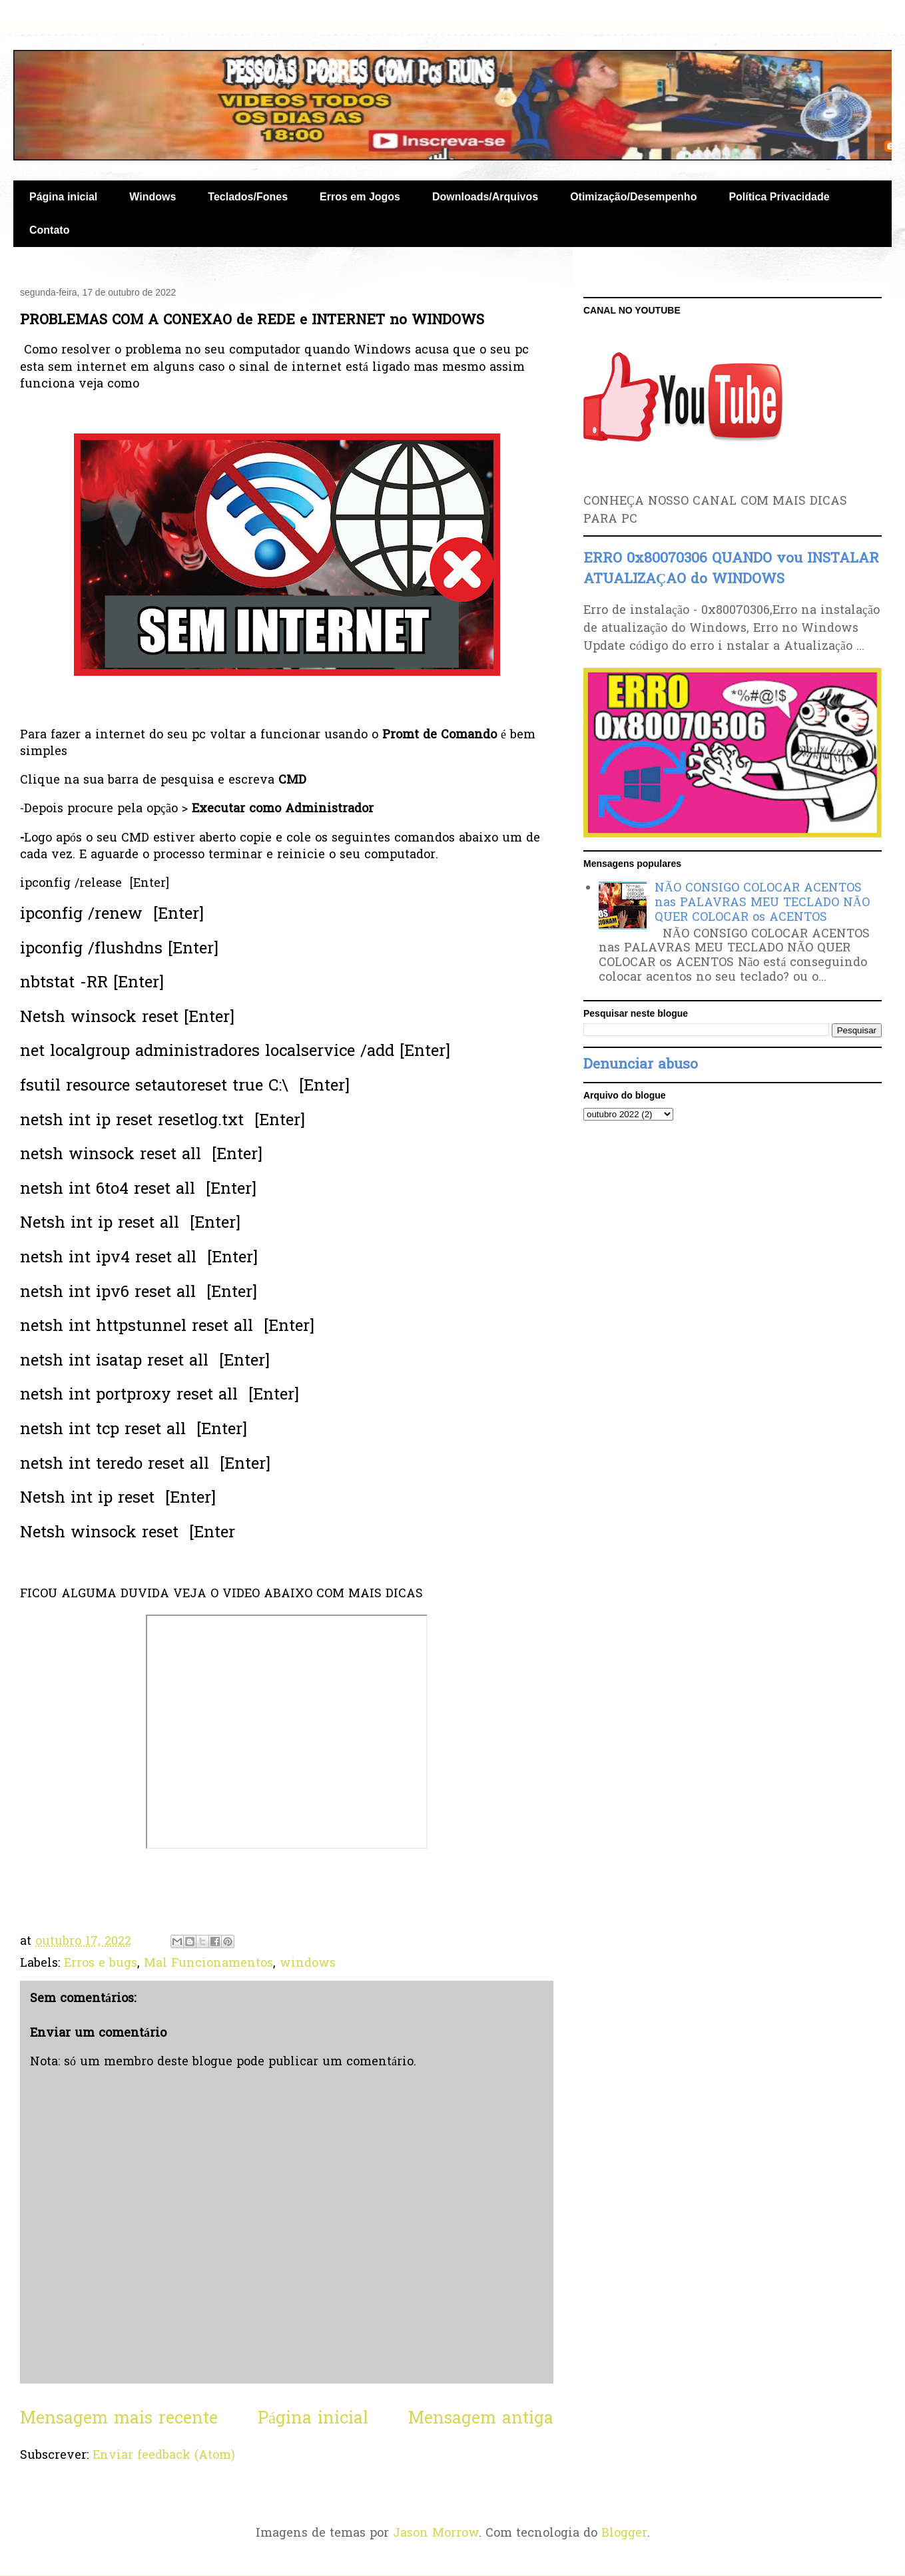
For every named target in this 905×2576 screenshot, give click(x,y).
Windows (152, 196)
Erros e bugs (100, 1964)
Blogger (624, 2534)
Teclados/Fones (248, 196)
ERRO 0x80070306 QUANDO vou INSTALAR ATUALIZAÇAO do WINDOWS (731, 569)
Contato (49, 230)
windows (308, 1964)
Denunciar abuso (640, 1065)
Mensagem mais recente (119, 2419)
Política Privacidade (779, 196)
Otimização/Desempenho (633, 196)
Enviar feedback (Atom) (164, 2456)
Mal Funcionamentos (208, 1964)
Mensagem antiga (480, 2419)
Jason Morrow (436, 2534)
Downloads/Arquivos (485, 196)
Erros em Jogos (360, 196)
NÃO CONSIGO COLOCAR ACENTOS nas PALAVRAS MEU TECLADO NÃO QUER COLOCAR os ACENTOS (762, 903)
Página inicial (63, 196)
